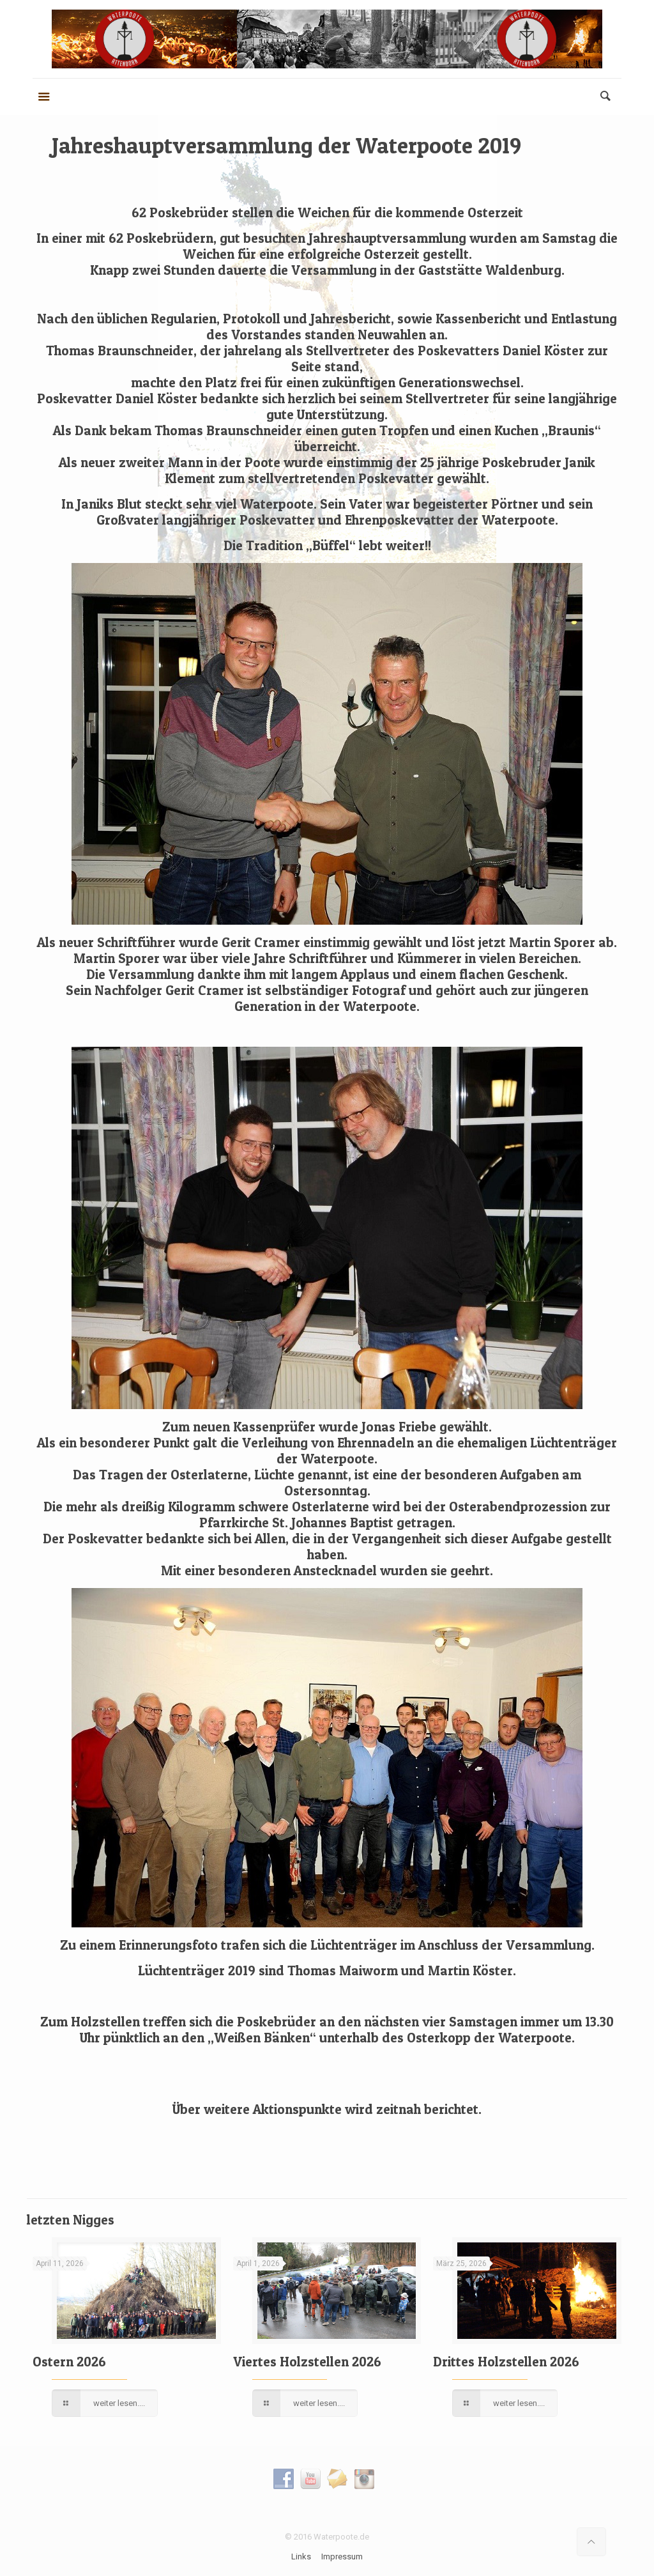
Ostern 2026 (69, 2362)
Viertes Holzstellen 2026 (307, 2362)
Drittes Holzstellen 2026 (506, 2362)
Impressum (342, 2556)
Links (301, 2556)
